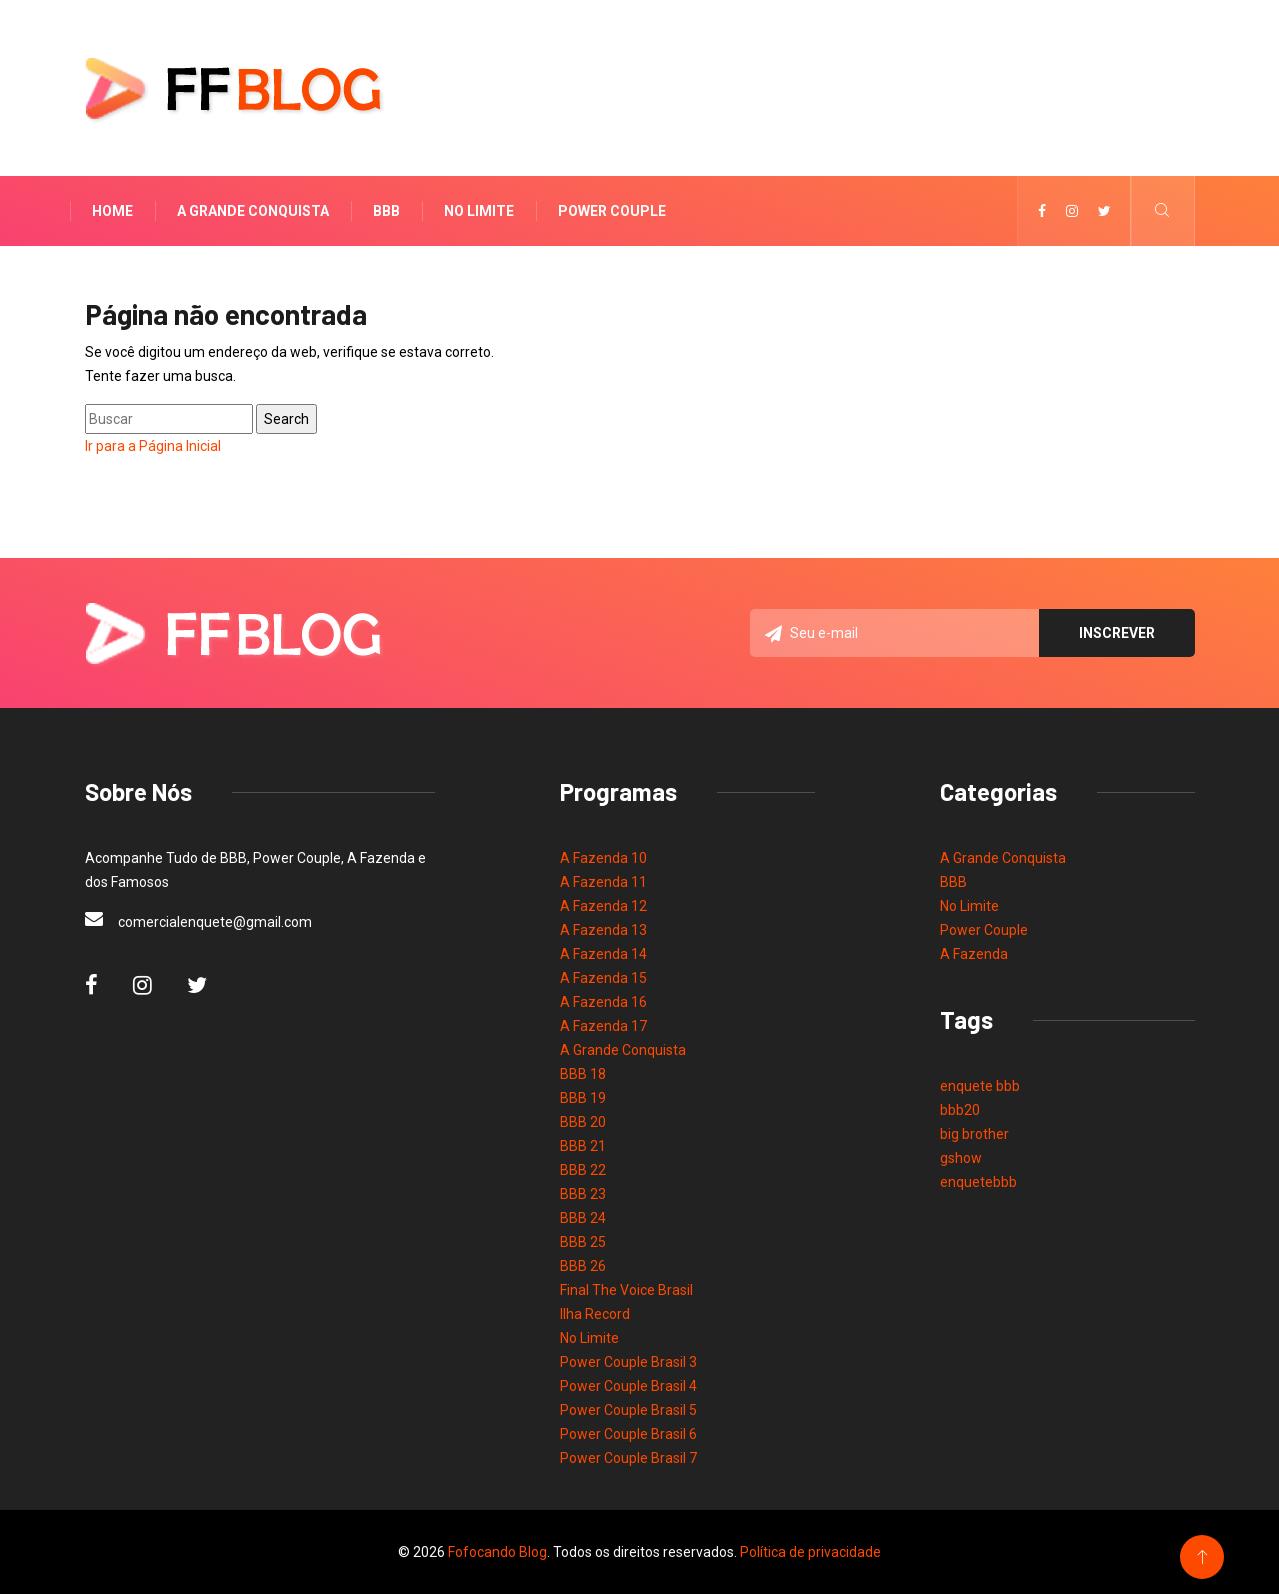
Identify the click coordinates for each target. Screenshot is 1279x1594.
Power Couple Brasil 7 (628, 1458)
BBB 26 (583, 1266)
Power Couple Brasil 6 (628, 1434)
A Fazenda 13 (603, 930)
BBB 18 (583, 1074)
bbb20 (960, 1110)
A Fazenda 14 (603, 954)
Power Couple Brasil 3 (628, 1362)
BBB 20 (583, 1122)
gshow (961, 1158)
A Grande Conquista (253, 211)
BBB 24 (583, 1218)
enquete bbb (980, 1086)
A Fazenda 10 (603, 858)
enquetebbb (978, 1182)
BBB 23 (583, 1194)
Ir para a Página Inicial (153, 446)
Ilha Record (595, 1314)
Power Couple (612, 211)
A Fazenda (974, 954)
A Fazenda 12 (603, 906)
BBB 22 (583, 1170)
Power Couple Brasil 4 (628, 1386)
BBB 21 (583, 1146)
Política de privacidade (810, 1552)
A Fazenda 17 (603, 1026)
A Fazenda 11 (603, 882)
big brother (974, 1134)
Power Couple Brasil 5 (628, 1410)
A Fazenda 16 (603, 1002)
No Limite (479, 211)
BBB (386, 211)
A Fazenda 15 (603, 978)
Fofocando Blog (497, 1552)
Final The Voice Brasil (626, 1290)
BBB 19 (583, 1098)
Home (112, 211)
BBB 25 (583, 1242)
